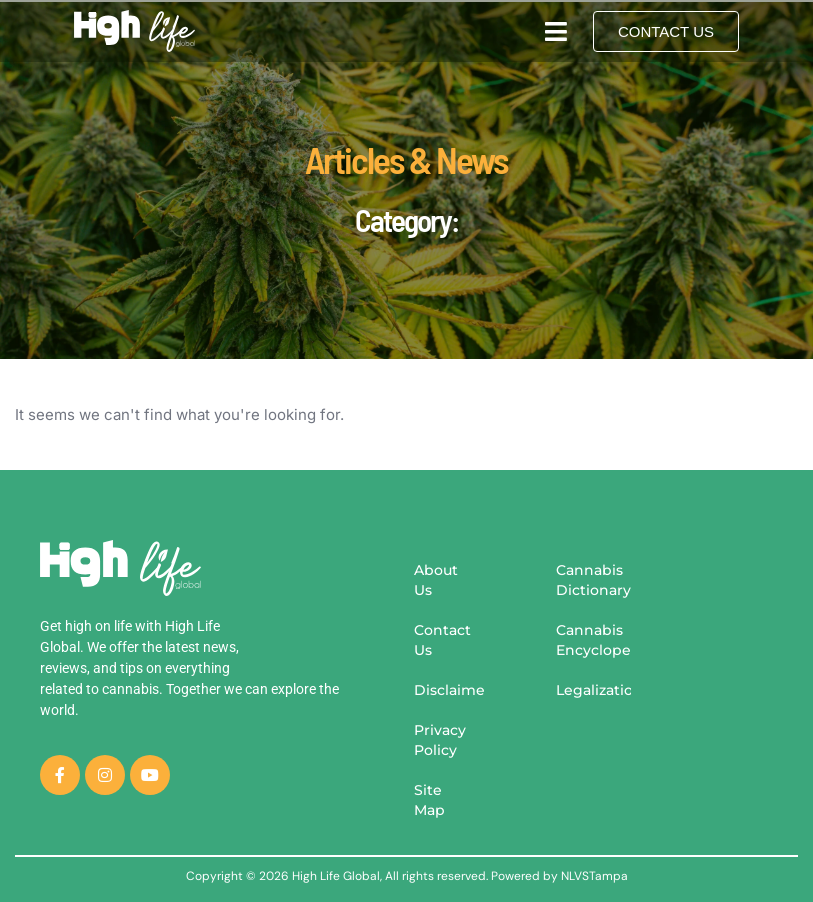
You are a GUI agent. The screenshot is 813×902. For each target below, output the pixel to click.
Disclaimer (450, 690)
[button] (555, 31)
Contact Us (442, 640)
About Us (436, 580)
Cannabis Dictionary (593, 580)
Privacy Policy (440, 740)
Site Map (429, 800)
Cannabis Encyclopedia (593, 640)
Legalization (593, 690)
